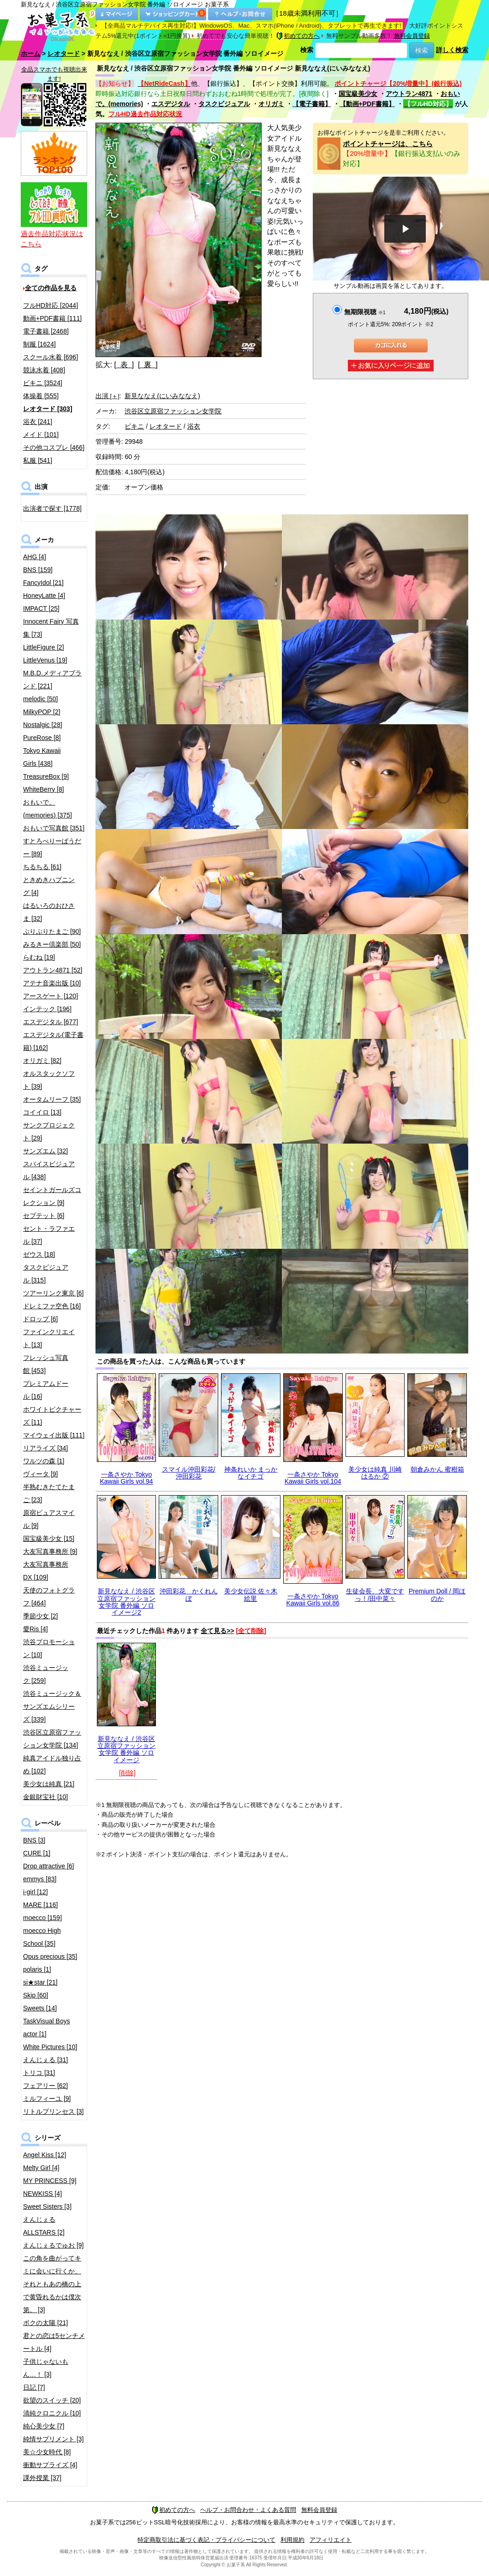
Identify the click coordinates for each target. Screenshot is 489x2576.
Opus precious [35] (50, 1956)
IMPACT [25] (41, 608)
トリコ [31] (39, 2072)
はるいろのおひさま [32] (49, 912)
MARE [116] (40, 1904)
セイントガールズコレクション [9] (52, 1196)
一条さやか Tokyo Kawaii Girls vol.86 (313, 1599)
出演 (107, 396)
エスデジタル (170, 103)
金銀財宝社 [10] (45, 1797)
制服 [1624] (39, 344)
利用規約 (292, 2539)
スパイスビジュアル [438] (49, 1170)
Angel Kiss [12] (44, 2155)
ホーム (30, 53)
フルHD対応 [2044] (50, 305)
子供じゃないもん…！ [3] (45, 2368)
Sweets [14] (40, 2008)
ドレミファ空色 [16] (52, 1306)
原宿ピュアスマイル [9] (49, 1519)
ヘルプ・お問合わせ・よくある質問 (248, 2509)
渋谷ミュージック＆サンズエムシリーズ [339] (52, 1706)
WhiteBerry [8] (43, 789)
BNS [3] (34, 1840)
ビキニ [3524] (42, 383)
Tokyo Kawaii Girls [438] (42, 757)
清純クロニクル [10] (52, 2413)
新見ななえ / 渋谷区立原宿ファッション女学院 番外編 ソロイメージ (126, 1749)
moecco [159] (42, 1917)
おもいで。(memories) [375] (47, 809)
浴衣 (193, 426)
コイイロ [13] (42, 1112)
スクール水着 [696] (50, 357)
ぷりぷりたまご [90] (52, 931)
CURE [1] (36, 1853)
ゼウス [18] (39, 1254)
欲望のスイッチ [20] (52, 2400)
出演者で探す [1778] (52, 508)
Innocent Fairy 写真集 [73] (51, 628)
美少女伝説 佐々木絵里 (251, 1594)
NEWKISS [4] (42, 2193)
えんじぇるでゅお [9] (53, 2245)
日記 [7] (34, 2387)
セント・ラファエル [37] (49, 1235)
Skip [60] (35, 1995)
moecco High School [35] (42, 1937)
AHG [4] (34, 557)
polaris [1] (37, 1969)
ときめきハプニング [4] (49, 886)
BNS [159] (38, 569)
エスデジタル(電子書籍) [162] (53, 1041)
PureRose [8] (42, 737)
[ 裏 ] (148, 365)
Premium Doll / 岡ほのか (437, 1594)
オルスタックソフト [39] (49, 1080)
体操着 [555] (41, 396)
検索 (306, 50)
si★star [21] (40, 1982)
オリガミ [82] (42, 1060)
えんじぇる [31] (45, 2059)
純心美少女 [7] (43, 2426)
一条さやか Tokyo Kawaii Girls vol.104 (313, 1478)
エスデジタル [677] (50, 1022)
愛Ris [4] (35, 1629)
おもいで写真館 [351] (53, 828)
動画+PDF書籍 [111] (52, 318)
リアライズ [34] (45, 1448)
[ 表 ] (124, 365)
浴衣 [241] (37, 421)
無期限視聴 (364, 312)
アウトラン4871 (409, 93)
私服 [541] (37, 460)
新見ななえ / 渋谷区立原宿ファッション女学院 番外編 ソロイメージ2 (126, 1601)
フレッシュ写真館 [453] (45, 1364)
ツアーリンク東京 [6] (53, 1293)
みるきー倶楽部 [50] (52, 944)
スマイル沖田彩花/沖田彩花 (188, 1473)
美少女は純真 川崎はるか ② (375, 1473)
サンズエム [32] (45, 1151)
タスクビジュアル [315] (45, 1274)
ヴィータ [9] (40, 1474)
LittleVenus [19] (45, 660)
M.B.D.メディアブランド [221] (52, 679)
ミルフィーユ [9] (47, 2098)
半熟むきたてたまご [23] (49, 1493)
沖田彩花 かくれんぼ (189, 1594)
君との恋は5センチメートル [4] (54, 2342)
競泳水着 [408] (44, 370)
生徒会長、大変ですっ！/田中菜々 (375, 1594)
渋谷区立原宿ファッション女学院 (173, 411)
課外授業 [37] (42, 2477)
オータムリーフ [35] (52, 1099)
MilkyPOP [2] (41, 712)
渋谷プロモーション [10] (49, 1648)
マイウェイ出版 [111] (53, 1435)
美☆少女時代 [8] (47, 2452)
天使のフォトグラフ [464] (49, 1596)
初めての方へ (298, 35)
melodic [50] (40, 699)
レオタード (64, 53)
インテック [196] (47, 1009)
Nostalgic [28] (42, 724)
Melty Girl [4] (41, 2167)
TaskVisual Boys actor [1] (46, 2027)
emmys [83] (39, 1879)
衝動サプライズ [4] (50, 2465)
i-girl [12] (35, 1892)
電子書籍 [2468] (46, 331)
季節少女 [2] (40, 1616)
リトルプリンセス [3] (53, 2111)
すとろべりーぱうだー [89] (52, 847)
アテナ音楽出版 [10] (52, 983)
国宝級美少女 (358, 93)
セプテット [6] (43, 1215)
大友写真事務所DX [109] (45, 1571)
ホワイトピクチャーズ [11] (52, 1416)
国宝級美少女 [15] (48, 1538)
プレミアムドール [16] (45, 1390)
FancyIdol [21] (43, 582)
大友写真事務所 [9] (50, 1551)
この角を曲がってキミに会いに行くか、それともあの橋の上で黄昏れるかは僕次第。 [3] (52, 2284)
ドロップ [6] (40, 1319)
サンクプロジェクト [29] (49, 1131)
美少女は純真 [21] (48, 1784)
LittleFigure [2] (43, 647)
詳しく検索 (452, 50)
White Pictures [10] (50, 2047)
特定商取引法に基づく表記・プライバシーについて (206, 2539)
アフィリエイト (331, 2539)
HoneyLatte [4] (44, 595)
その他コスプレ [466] (53, 447)
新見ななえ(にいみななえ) (162, 396)
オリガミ (271, 103)
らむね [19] (39, 957)
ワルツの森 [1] (43, 1461)
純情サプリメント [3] (53, 2439)
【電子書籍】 (311, 103)
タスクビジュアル (224, 103)
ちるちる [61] (42, 867)
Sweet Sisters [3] (47, 2206)
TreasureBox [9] (46, 776)
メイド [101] (41, 434)
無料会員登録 (412, 35)
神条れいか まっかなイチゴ (251, 1473)
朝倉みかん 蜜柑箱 (437, 1469)
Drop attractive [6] (48, 1866)
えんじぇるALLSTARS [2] (44, 2226)
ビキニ (134, 426)
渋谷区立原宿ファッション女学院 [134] (52, 1739)
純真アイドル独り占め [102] (52, 1764)
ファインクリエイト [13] (49, 1338)
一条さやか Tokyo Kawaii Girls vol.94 (126, 1478)
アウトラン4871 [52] (52, 970)
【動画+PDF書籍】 (367, 103)
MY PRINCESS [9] (50, 2180)
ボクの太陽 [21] (45, 2322)
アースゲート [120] (50, 996)
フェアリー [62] (45, 2085)
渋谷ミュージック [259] (45, 1674)
